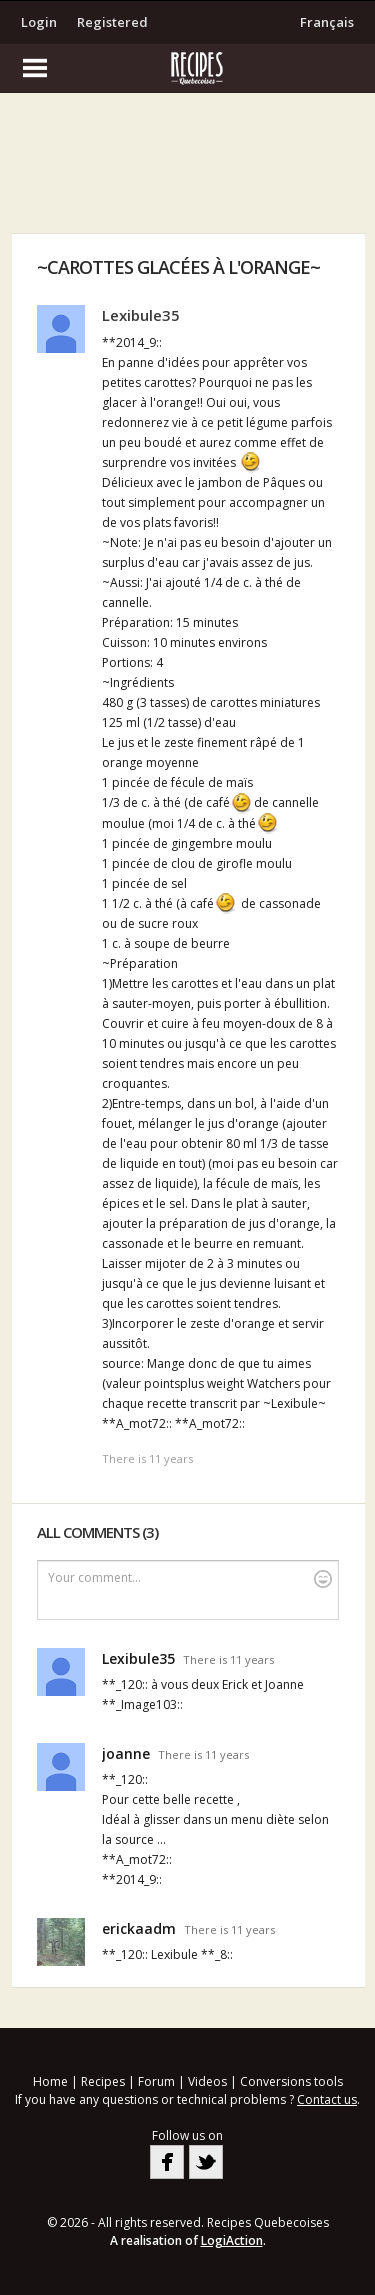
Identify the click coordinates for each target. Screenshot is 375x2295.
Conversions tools (291, 2081)
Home (50, 2081)
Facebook (167, 2162)
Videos (207, 2081)
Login (39, 22)
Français (327, 22)
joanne (126, 1753)
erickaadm (139, 1928)
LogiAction (232, 2240)
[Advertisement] (188, 168)
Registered (112, 22)
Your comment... (190, 1578)
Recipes (103, 2081)
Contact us (327, 2099)
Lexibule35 (141, 315)
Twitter (206, 2162)
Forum (156, 2081)
